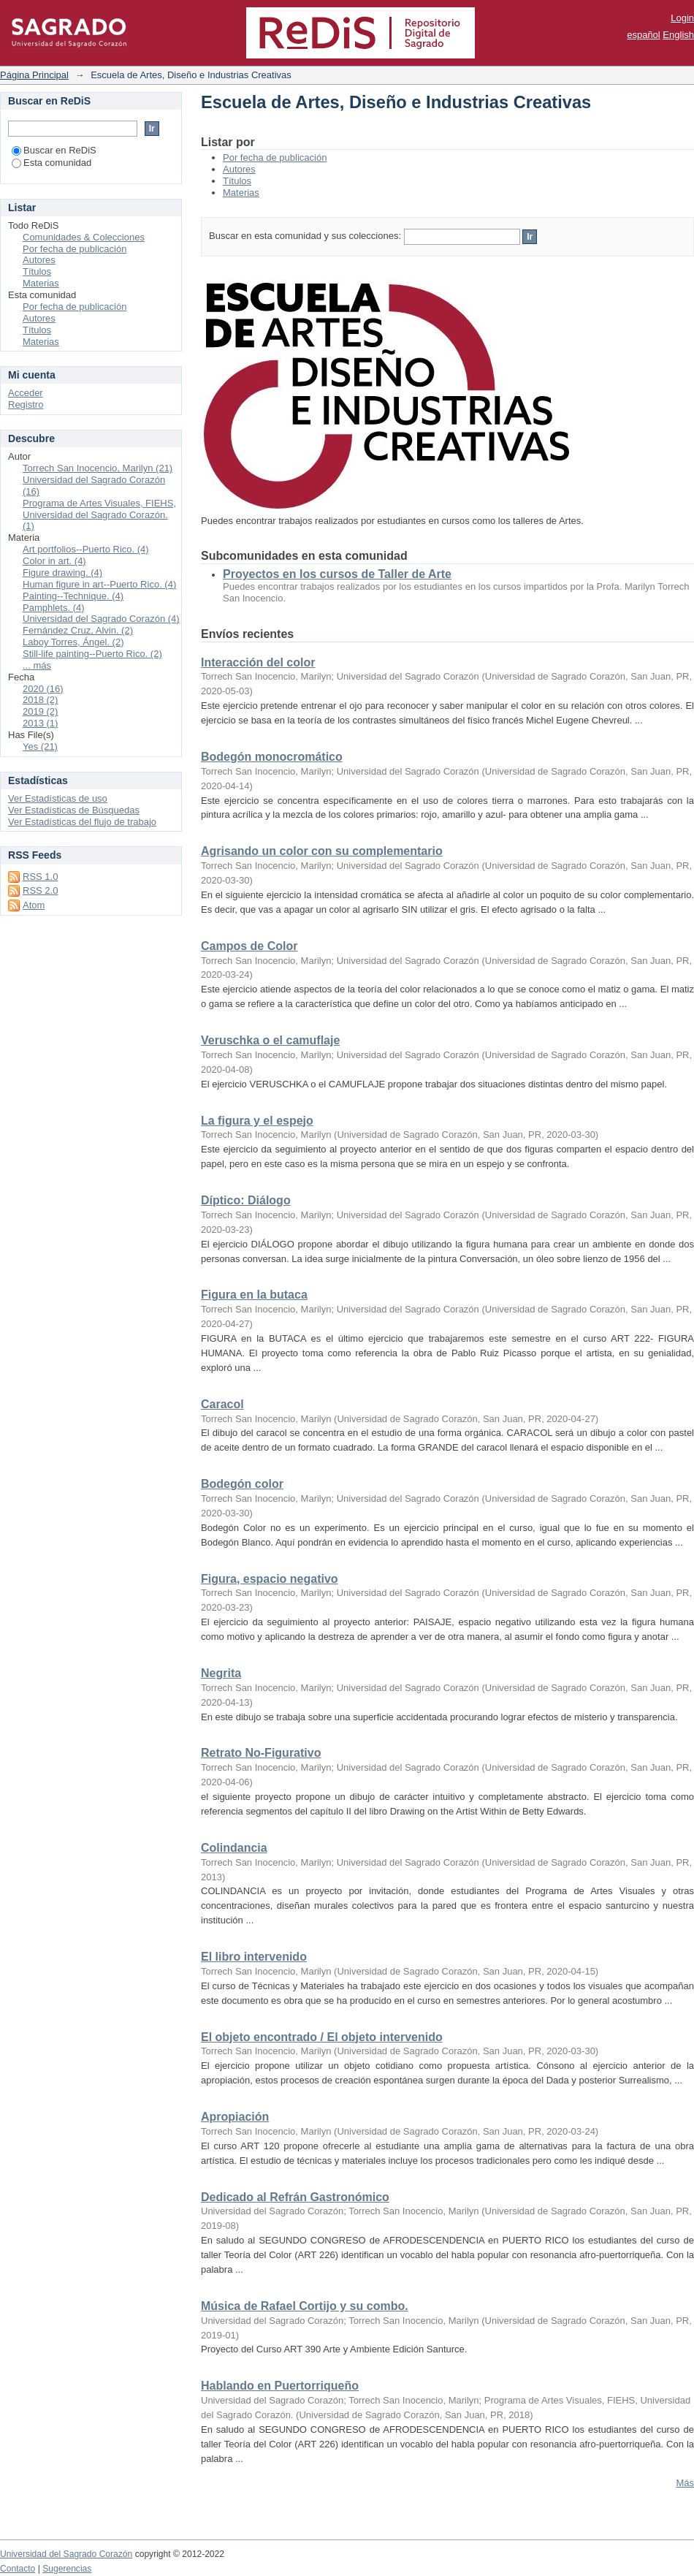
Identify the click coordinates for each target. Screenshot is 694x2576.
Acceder (25, 392)
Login (682, 17)
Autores (239, 169)
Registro (25, 404)
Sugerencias (66, 2569)
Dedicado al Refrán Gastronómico (295, 2197)
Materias (241, 192)
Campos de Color (249, 946)
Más (685, 2482)
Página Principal (34, 74)
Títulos (237, 180)
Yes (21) (40, 746)
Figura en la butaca (254, 1294)
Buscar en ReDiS (54, 150)
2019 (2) (40, 711)
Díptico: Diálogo (246, 1200)
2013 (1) (40, 723)
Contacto (17, 2569)
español (643, 34)
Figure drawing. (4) (62, 572)
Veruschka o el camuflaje (270, 1040)
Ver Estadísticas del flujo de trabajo (82, 821)
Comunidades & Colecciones (84, 237)
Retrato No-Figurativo (261, 1753)
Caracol (222, 1404)
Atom (34, 905)
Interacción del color (258, 662)
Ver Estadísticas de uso (57, 798)
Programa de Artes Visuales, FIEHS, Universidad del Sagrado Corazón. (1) (99, 515)
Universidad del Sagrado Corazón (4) (101, 618)
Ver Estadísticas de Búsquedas (74, 810)
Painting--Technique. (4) (73, 595)
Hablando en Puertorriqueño (280, 2385)
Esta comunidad (51, 162)
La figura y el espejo (257, 1120)
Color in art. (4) (54, 560)
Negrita (221, 1673)
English (678, 34)
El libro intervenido (254, 1956)
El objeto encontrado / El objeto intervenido (322, 2037)
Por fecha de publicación (275, 157)
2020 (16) (43, 688)
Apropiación (235, 2116)
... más (37, 665)
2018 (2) (40, 699)
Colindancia (234, 1848)
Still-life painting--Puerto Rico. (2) (92, 653)
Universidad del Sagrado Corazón (66, 2554)
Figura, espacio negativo (269, 1579)
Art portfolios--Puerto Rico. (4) (86, 549)
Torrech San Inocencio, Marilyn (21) (97, 468)
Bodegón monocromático (272, 757)
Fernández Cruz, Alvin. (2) (78, 630)
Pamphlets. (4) (54, 607)
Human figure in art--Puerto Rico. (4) (99, 584)
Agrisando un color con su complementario (322, 851)
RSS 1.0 (40, 876)
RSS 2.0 (40, 890)
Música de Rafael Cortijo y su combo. (304, 2306)
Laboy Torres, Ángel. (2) (73, 642)
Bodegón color (242, 1484)
